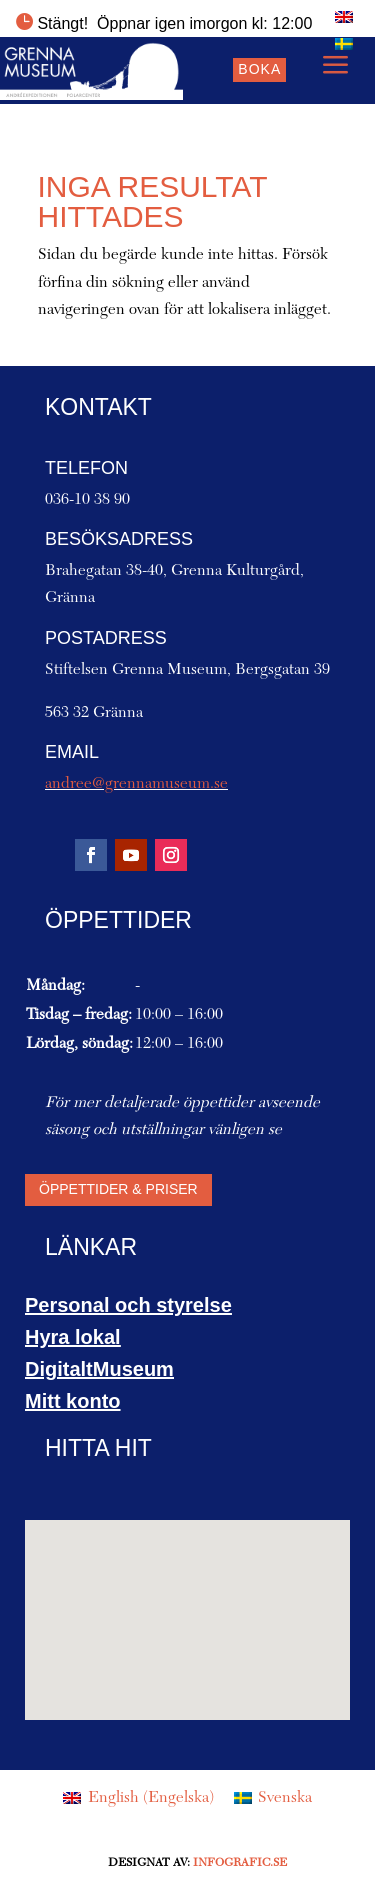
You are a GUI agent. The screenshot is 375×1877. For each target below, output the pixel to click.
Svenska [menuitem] (285, 1798)
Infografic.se (240, 1863)
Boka (259, 69)
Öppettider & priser (118, 1189)
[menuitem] (344, 16)
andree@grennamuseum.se (136, 784)
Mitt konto (73, 1401)
